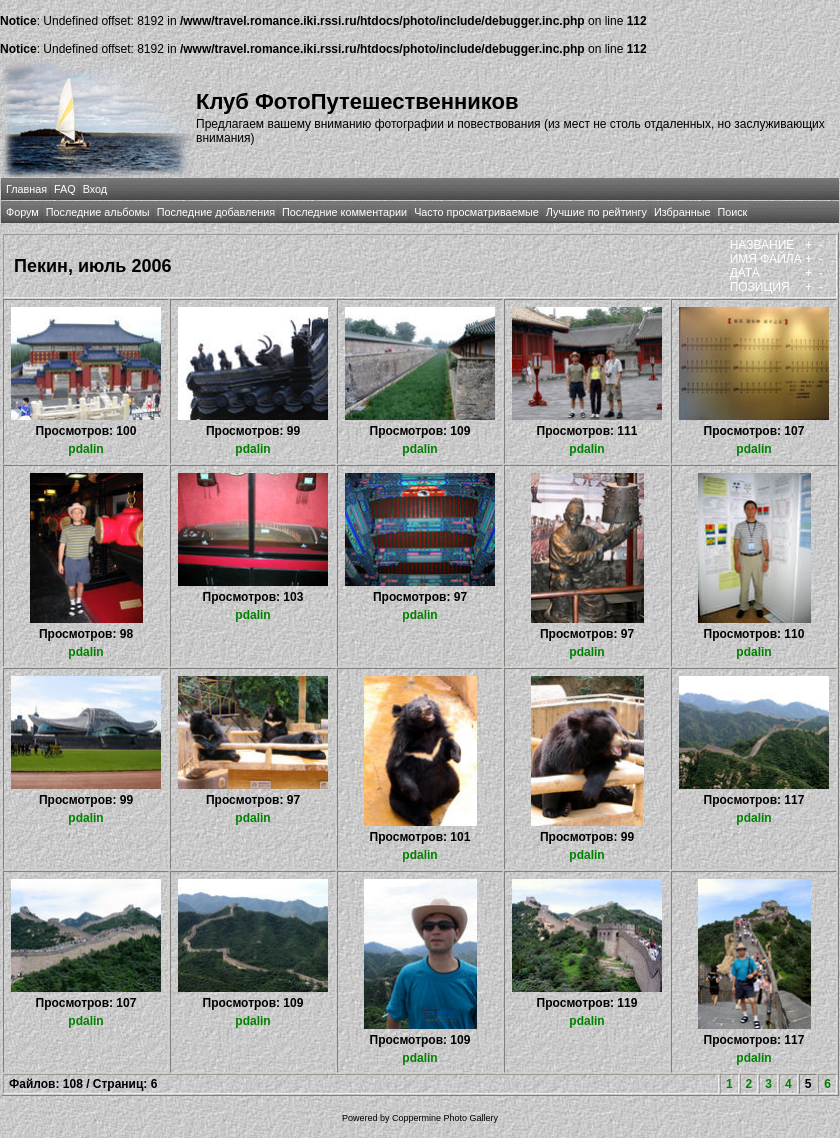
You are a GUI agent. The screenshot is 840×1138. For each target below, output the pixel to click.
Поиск (732, 212)
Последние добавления (216, 212)
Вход (95, 189)
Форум (22, 212)
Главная (26, 189)
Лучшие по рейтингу (596, 212)
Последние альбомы (98, 212)
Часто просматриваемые (476, 212)
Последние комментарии (344, 212)
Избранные (682, 212)
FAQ (65, 189)
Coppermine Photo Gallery (445, 1118)
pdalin (85, 449)
